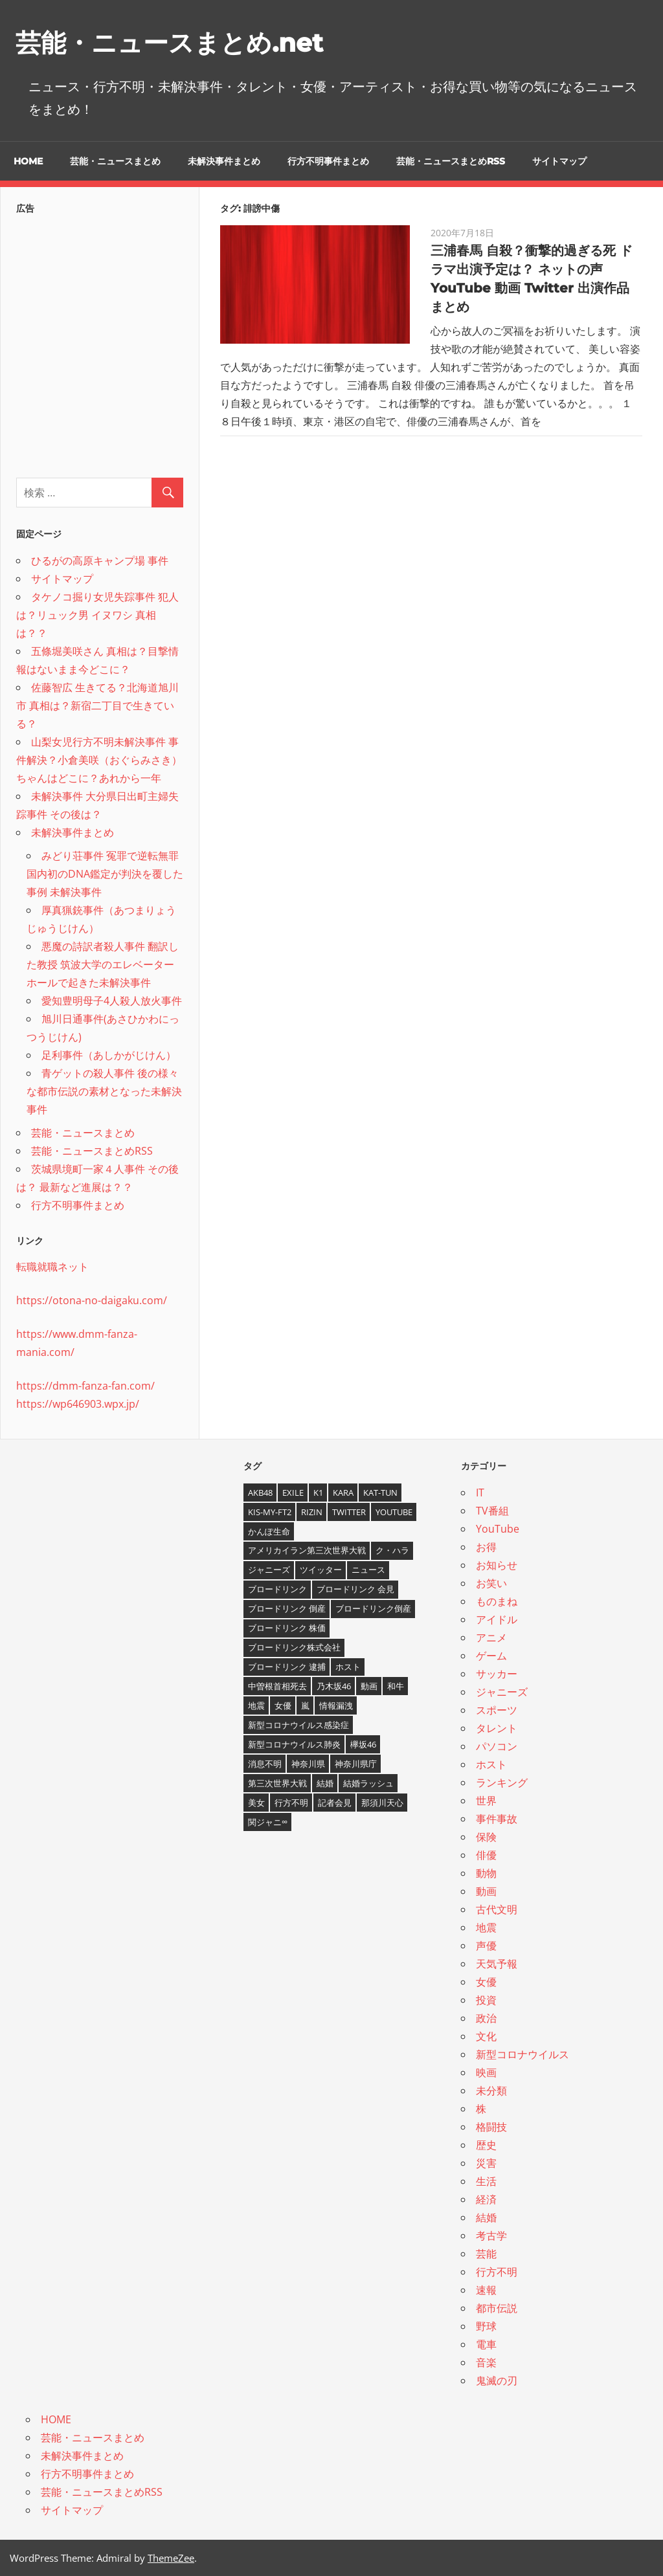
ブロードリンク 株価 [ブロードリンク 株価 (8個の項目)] (287, 1628)
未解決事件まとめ (224, 161)
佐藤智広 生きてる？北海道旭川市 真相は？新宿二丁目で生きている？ (97, 705)
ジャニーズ (502, 1692)
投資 (486, 2000)
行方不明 (496, 2272)
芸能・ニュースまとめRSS (450, 161)
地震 (486, 1927)
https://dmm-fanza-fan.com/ (85, 1386)
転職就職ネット (52, 1267)
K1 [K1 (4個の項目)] (318, 1492)
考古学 (491, 2235)
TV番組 (492, 1511)
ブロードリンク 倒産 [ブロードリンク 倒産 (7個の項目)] (287, 1608)
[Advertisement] (99, 342)
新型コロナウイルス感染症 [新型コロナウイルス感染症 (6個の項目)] (298, 1725)
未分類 (491, 2090)
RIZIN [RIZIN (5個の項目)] (311, 1511)
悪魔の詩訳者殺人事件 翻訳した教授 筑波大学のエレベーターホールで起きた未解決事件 (103, 964)
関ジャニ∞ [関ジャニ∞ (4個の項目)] (267, 1821)
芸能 (486, 2254)
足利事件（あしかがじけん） (108, 1055)
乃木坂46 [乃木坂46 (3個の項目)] (334, 1686)
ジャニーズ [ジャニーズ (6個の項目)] (269, 1569)
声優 (486, 1945)
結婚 (486, 2217)
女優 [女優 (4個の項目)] (283, 1705)
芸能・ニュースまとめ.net (173, 42)
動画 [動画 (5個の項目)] (369, 1686)
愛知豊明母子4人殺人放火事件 (111, 1001)
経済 (486, 2199)
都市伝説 (496, 2308)
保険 (486, 1837)
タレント (496, 1728)
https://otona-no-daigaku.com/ (91, 1300)
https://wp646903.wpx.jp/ (77, 1404)
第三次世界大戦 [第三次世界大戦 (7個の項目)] (277, 1783)
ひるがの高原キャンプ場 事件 (99, 560)
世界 (486, 1800)
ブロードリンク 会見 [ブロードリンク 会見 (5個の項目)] (355, 1589)
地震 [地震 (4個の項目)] (256, 1705)
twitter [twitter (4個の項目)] (349, 1511)
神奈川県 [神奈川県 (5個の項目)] (308, 1764)
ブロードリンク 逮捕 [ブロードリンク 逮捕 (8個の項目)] (287, 1666)
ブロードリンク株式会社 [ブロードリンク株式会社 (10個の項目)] (294, 1647)
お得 (486, 1547)
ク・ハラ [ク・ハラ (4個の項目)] (392, 1550)
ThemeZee (171, 2557)
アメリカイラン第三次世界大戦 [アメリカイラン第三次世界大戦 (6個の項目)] (307, 1550)
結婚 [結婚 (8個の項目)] (325, 1783)
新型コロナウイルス (522, 2054)
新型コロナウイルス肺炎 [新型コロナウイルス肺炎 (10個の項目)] (294, 1744)
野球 (486, 2326)
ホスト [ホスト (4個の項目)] (348, 1666)
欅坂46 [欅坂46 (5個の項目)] (363, 1744)
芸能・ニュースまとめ (115, 161)
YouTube (497, 1529)
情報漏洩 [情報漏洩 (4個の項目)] (336, 1705)
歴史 (486, 2145)
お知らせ (496, 1565)
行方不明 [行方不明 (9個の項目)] (291, 1802)
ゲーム (491, 1656)
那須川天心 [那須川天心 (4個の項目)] (382, 1802)
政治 (486, 2018)
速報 (486, 2290)
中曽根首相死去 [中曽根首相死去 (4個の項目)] (277, 1686)
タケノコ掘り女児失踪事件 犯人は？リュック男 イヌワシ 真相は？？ (97, 615)
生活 (486, 2181)
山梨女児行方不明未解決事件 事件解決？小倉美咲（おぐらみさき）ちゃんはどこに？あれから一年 (99, 760)
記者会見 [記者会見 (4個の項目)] (335, 1802)
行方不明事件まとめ (328, 161)
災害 (486, 2163)
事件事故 (496, 1819)
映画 (486, 2072)
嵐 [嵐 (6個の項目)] (305, 1705)
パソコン (496, 1746)
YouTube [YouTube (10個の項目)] (394, 1511)
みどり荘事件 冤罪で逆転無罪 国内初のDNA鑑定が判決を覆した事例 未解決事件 (105, 874)
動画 (486, 1891)
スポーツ (496, 1710)
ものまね (496, 1601)
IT (480, 1492)
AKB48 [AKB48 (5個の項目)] (260, 1492)
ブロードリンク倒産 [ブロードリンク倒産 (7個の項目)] (373, 1608)
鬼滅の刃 (496, 2380)
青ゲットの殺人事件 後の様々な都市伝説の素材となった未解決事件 (104, 1091)
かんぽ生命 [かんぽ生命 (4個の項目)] (269, 1531)
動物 (486, 1873)
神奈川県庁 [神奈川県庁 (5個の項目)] (356, 1764)
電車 (486, 2344)
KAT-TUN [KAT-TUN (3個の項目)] (380, 1492)
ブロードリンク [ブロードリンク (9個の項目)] (277, 1589)
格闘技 (491, 2127)
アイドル (496, 1619)
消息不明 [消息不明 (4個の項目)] (265, 1764)
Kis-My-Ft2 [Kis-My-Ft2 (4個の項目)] (269, 1511)
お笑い (491, 1583)
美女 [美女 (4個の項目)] (256, 1802)
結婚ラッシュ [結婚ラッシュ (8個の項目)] (368, 1783)
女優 (486, 1982)
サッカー (496, 1674)
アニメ (491, 1637)
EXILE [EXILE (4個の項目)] (293, 1492)
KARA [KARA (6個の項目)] (343, 1492)
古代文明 (496, 1909)
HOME (28, 161)
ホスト (491, 1764)
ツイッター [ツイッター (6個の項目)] (321, 1569)
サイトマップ (559, 161)
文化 (486, 2036)
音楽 (486, 2362)
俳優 (486, 1855)
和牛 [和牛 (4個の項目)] (395, 1686)
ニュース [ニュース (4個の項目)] (368, 1569)
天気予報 (496, 1964)
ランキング (502, 1782)
